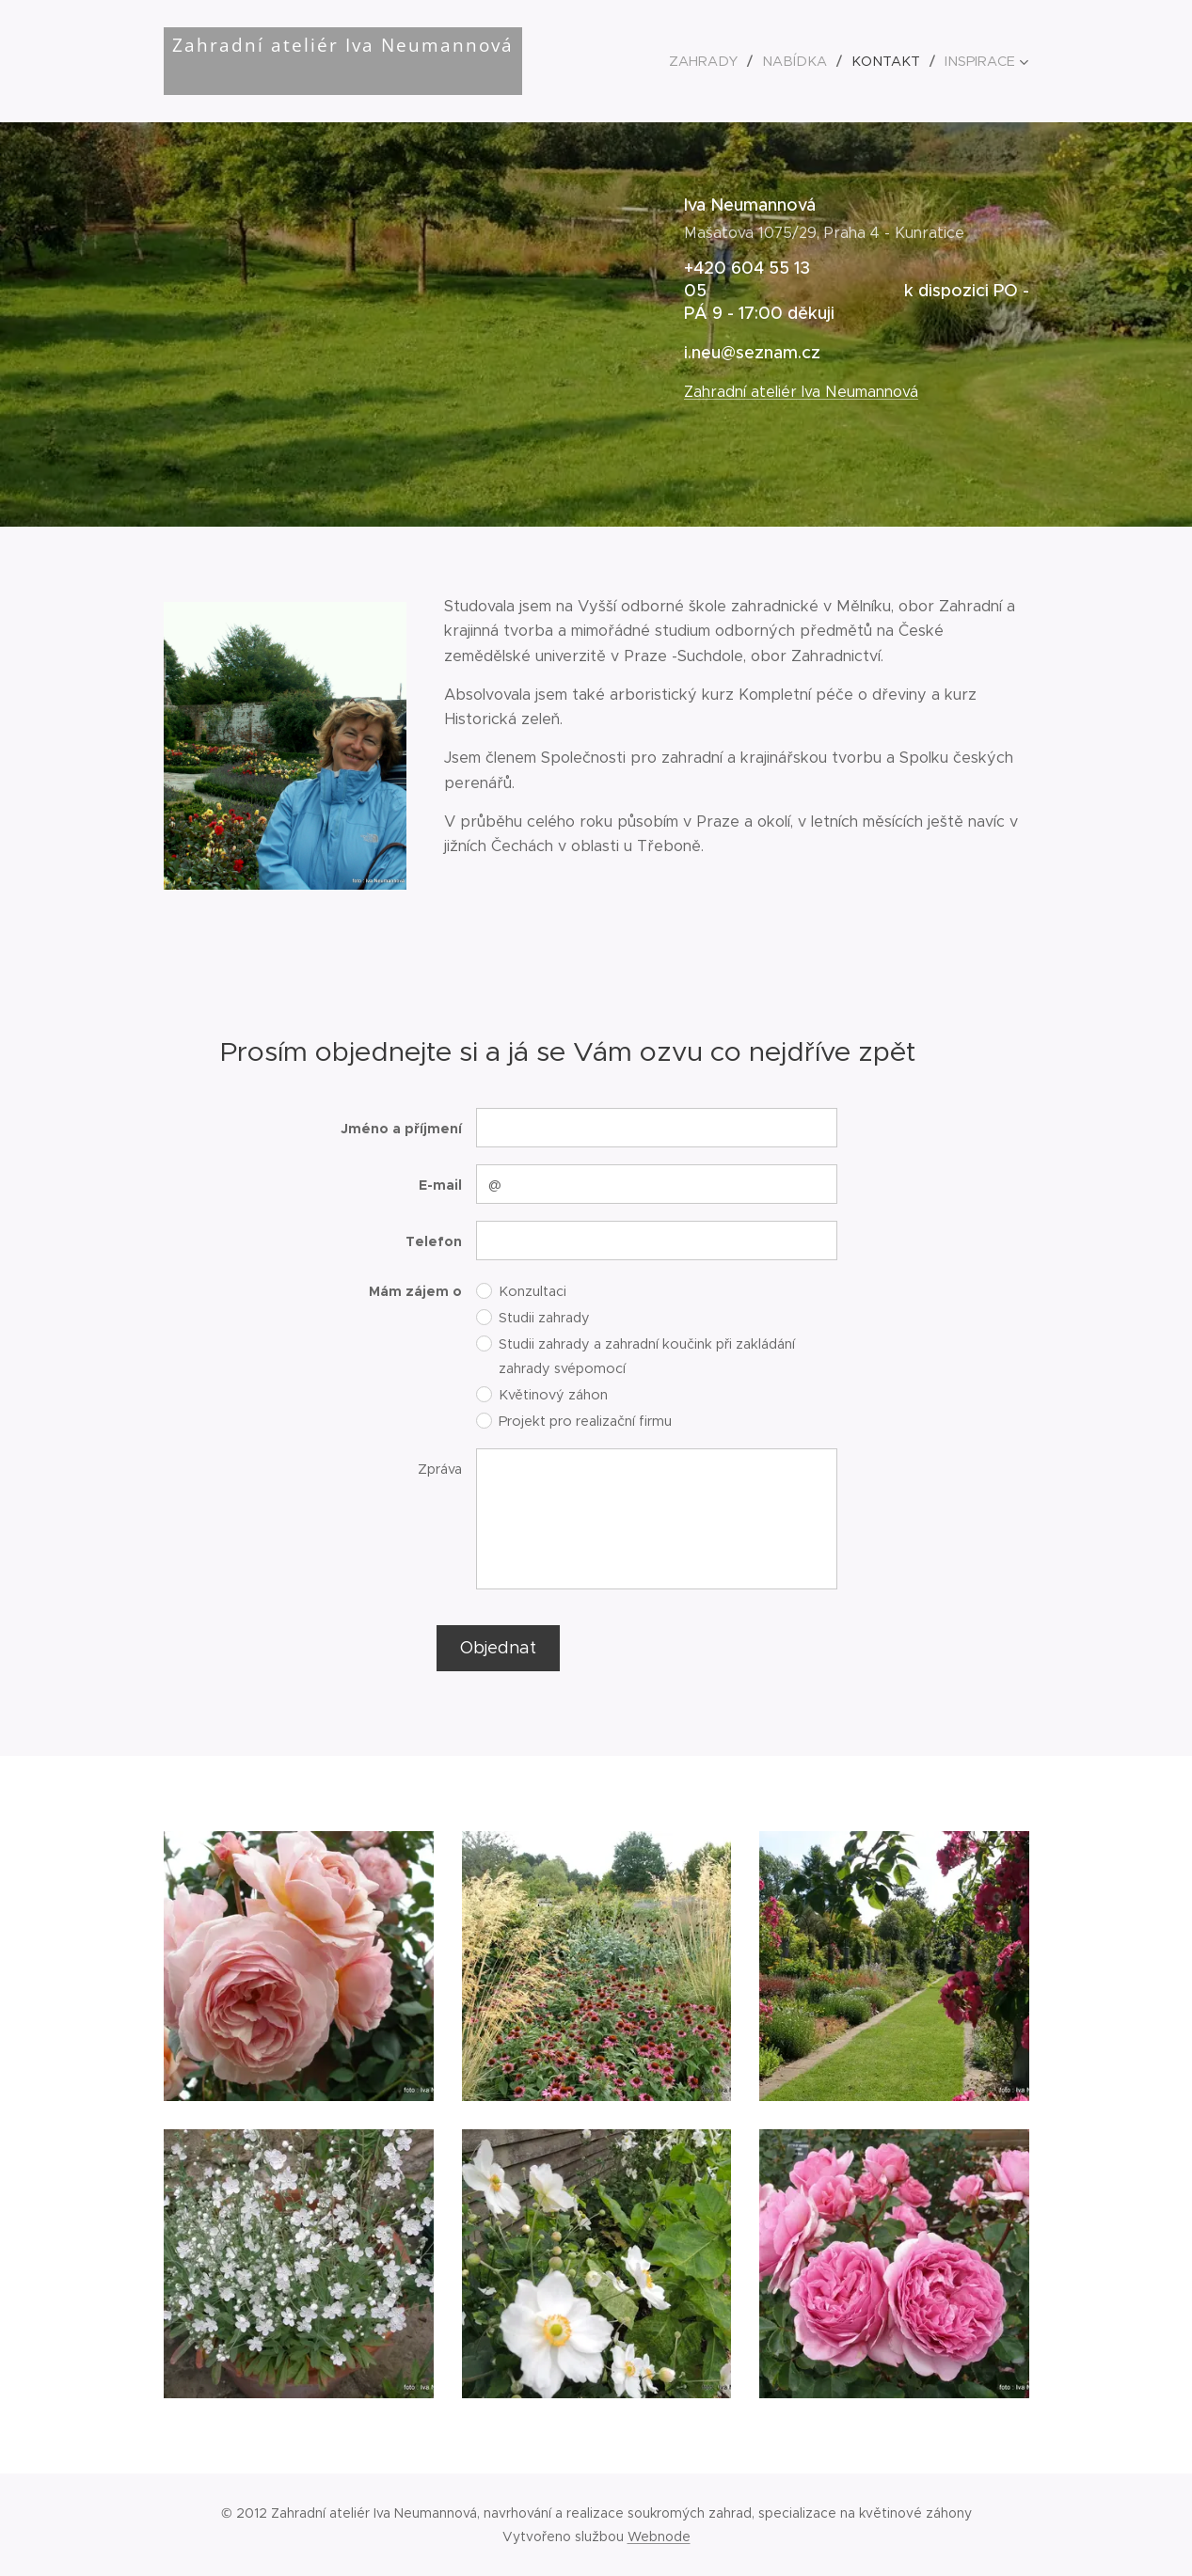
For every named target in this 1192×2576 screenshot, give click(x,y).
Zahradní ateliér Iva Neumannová (800, 392)
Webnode (659, 2536)
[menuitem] (721, 61)
